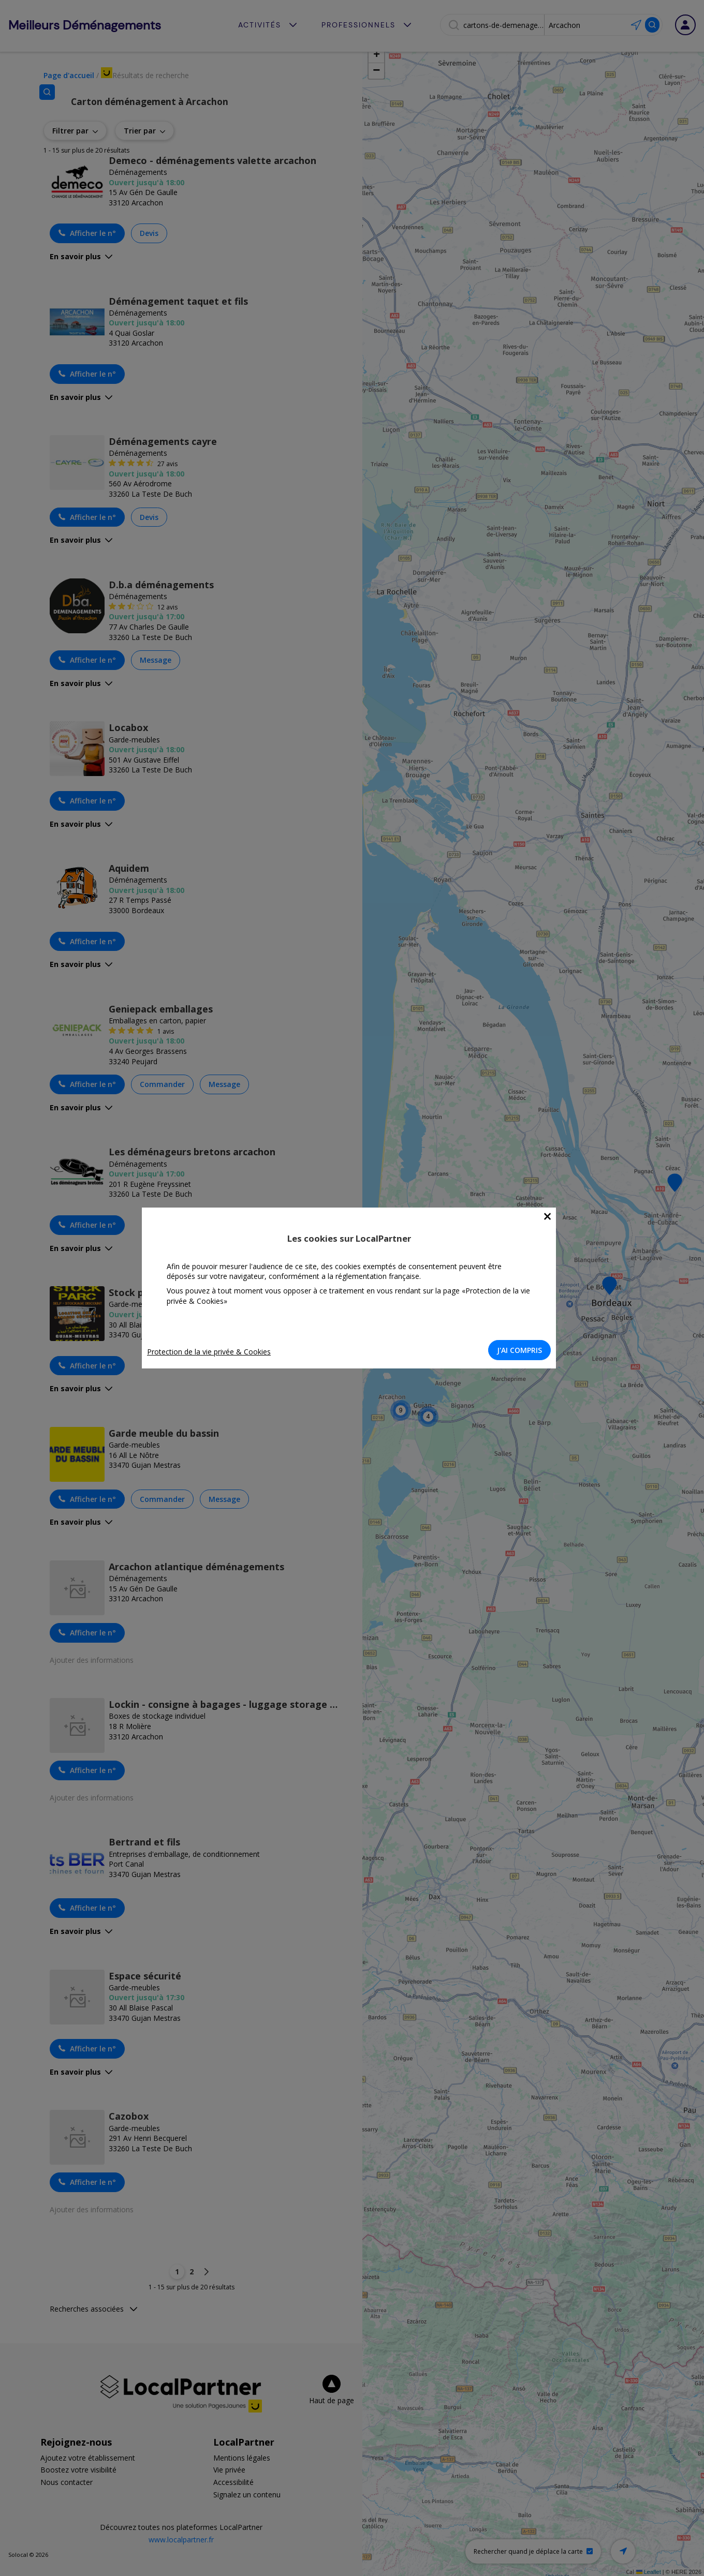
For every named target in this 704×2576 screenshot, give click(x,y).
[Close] (550, 1217)
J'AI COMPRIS (522, 1350)
